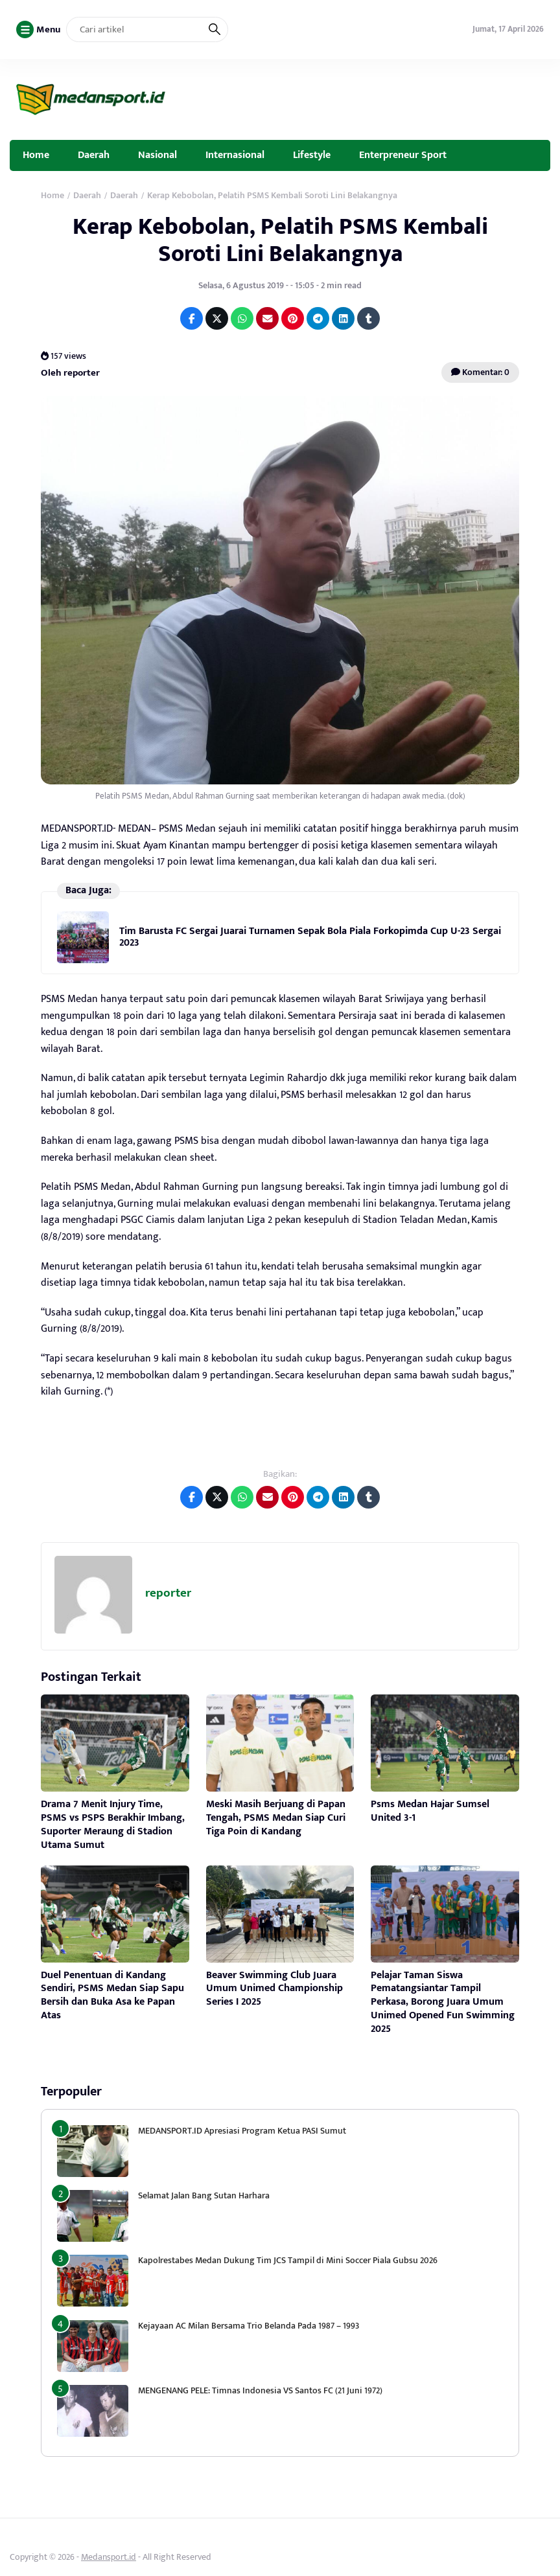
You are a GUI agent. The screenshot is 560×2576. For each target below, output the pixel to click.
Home (36, 154)
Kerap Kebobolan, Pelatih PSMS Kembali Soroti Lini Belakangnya (280, 240)
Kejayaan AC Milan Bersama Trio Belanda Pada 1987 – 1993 (248, 2325)
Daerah (94, 154)
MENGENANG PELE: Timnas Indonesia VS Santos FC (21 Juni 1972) (260, 2390)
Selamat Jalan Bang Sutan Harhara (204, 2195)
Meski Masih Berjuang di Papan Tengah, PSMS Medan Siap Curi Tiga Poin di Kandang (275, 1817)
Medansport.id (108, 2556)
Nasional (157, 154)
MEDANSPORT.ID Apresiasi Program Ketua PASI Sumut (243, 2130)
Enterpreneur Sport (403, 154)
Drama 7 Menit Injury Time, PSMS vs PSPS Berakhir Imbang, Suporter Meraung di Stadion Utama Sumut (113, 1824)
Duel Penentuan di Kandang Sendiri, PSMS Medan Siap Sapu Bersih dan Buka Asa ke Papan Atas (112, 1995)
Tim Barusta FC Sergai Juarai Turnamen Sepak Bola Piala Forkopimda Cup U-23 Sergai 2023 (310, 937)
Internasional (234, 154)
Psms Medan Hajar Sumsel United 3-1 (430, 1811)
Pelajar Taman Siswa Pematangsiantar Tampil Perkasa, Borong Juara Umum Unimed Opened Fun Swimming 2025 (443, 2002)
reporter (168, 1593)
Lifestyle (312, 154)
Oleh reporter (70, 373)
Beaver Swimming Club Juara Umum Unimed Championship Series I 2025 (274, 1988)
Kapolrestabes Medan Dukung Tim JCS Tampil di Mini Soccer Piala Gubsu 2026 (288, 2260)
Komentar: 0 (480, 372)
